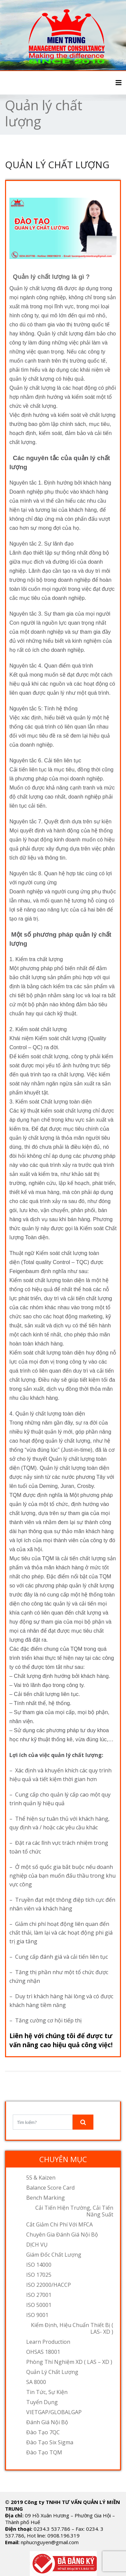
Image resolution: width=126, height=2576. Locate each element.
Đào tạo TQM (44, 2452)
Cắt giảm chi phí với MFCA (59, 2224)
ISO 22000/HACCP (48, 2284)
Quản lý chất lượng (52, 2372)
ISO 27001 (38, 2294)
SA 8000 (36, 2382)
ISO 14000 (38, 2264)
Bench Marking (45, 2197)
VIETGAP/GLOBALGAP (54, 2412)
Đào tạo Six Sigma (49, 2442)
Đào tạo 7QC (43, 2432)
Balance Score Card (50, 2187)
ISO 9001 (37, 2315)
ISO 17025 (38, 2274)
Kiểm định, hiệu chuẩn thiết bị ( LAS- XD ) (72, 2328)
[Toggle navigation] (118, 83)
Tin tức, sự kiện (47, 2392)
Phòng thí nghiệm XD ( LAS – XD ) (69, 2362)
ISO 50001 (38, 2305)
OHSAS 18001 (43, 2351)
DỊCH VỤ (37, 2244)
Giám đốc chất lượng (53, 2254)
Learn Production (48, 2341)
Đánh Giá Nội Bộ (47, 2422)
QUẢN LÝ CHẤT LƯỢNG (57, 164)
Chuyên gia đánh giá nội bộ (62, 2234)
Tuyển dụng (42, 2402)
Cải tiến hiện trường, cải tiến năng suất (74, 2211)
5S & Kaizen (40, 2177)
